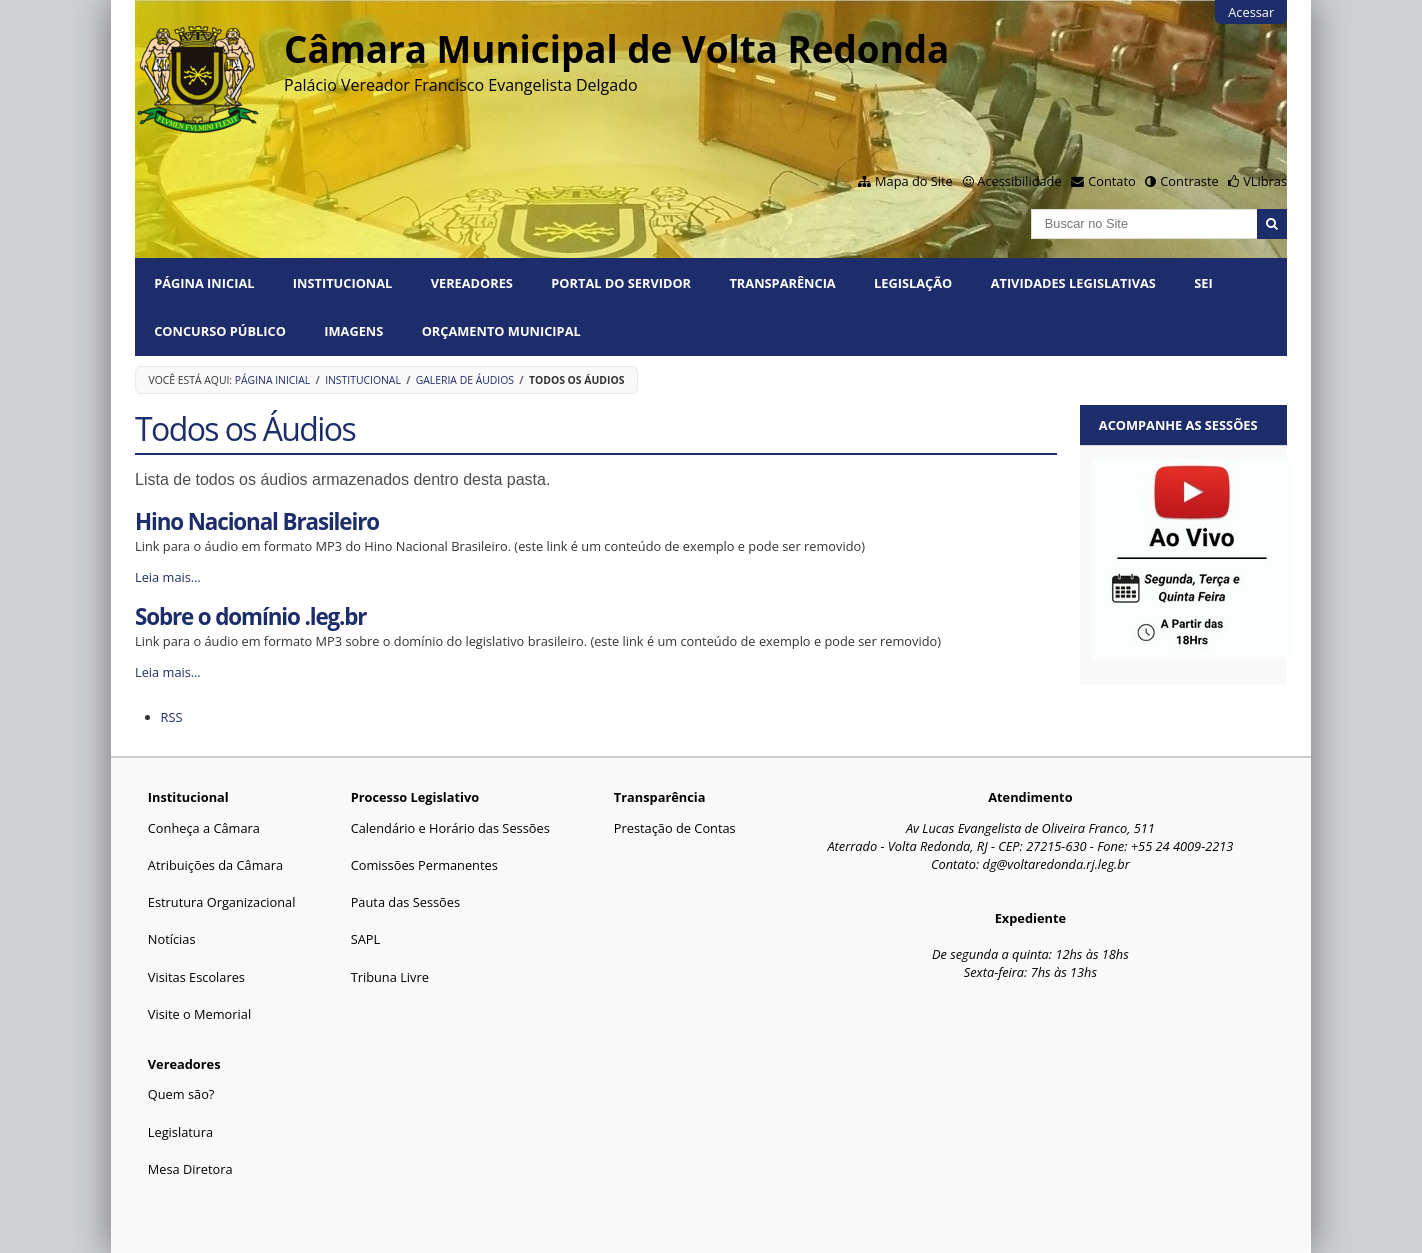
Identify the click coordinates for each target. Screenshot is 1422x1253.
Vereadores (472, 283)
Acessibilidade (1019, 181)
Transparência (782, 283)
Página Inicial (204, 283)
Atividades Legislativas (1073, 283)
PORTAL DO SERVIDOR (621, 283)
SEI (1203, 283)
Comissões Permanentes (424, 865)
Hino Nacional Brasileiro (257, 521)
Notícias (172, 939)
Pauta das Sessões (405, 902)
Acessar (1251, 12)
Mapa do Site (914, 181)
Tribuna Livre (390, 977)
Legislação (913, 283)
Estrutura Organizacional (222, 902)
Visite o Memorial (199, 1014)
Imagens (353, 331)
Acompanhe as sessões (1178, 425)
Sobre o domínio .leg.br (250, 616)
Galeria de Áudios (465, 380)
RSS (172, 717)
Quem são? (181, 1094)
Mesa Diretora (190, 1169)
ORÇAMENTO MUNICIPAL (501, 331)
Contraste (1189, 181)
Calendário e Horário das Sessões (450, 828)
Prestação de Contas (675, 828)
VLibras (1265, 181)
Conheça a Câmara (204, 828)
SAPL (366, 939)
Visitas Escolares (196, 977)
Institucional (342, 283)
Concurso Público (220, 331)
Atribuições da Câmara (215, 865)
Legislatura (180, 1132)
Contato (1112, 181)
